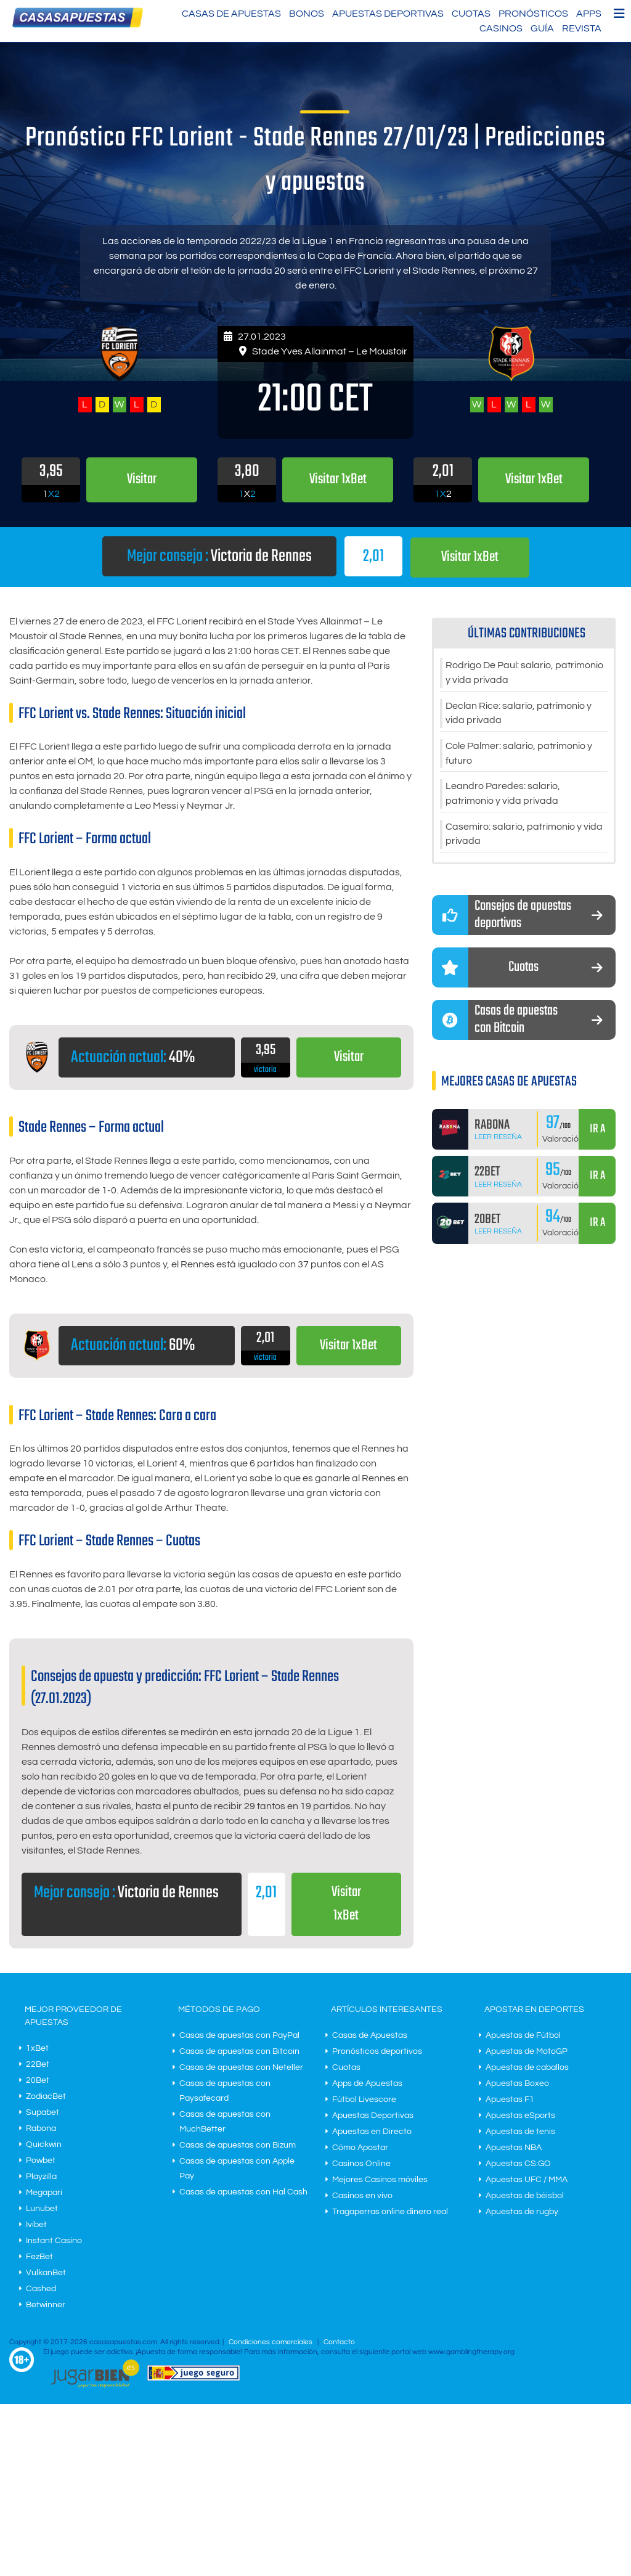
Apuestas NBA (514, 2148)
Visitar (348, 1056)
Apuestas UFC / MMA (527, 2180)
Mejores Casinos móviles (380, 2180)
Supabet (42, 2113)
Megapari (44, 2193)
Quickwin (44, 2145)
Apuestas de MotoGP (527, 2052)
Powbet (40, 2161)
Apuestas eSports (520, 2116)
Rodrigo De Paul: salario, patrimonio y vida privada (524, 673)
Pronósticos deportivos (377, 2052)
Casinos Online (361, 2164)
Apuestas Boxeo (517, 2084)
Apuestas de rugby (522, 2212)
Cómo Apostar (360, 2148)
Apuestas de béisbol (525, 2196)
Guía (542, 28)
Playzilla (41, 2177)
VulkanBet (46, 2273)
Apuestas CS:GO (518, 2164)
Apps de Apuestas (367, 2084)
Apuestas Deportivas (388, 13)
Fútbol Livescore (364, 2100)
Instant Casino (54, 2241)
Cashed (41, 2289)
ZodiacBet (46, 2097)
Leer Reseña (498, 1139)
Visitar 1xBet (470, 557)
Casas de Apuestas (231, 13)
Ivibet (36, 2225)
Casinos (501, 28)
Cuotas (471, 13)
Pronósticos (533, 13)
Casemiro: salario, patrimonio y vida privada (524, 836)
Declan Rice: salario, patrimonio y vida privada (519, 713)
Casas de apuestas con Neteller (241, 2068)
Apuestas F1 (510, 2100)
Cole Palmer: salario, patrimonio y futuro (519, 754)
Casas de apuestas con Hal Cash (243, 2192)
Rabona (41, 2129)
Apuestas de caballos (527, 2068)
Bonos (306, 13)
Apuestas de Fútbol (523, 2036)
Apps (588, 13)
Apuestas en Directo (372, 2132)
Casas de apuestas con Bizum (237, 2145)
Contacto (339, 2343)
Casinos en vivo (362, 2196)
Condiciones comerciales (271, 2343)
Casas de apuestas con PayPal (239, 2036)
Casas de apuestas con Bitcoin (239, 2052)
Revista (581, 28)
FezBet (39, 2257)
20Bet (37, 2081)
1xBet (37, 2049)
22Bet (37, 2065)
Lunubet (42, 2209)
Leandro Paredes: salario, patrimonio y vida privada (503, 795)
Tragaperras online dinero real (390, 2212)
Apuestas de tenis (520, 2132)
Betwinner (45, 2305)
